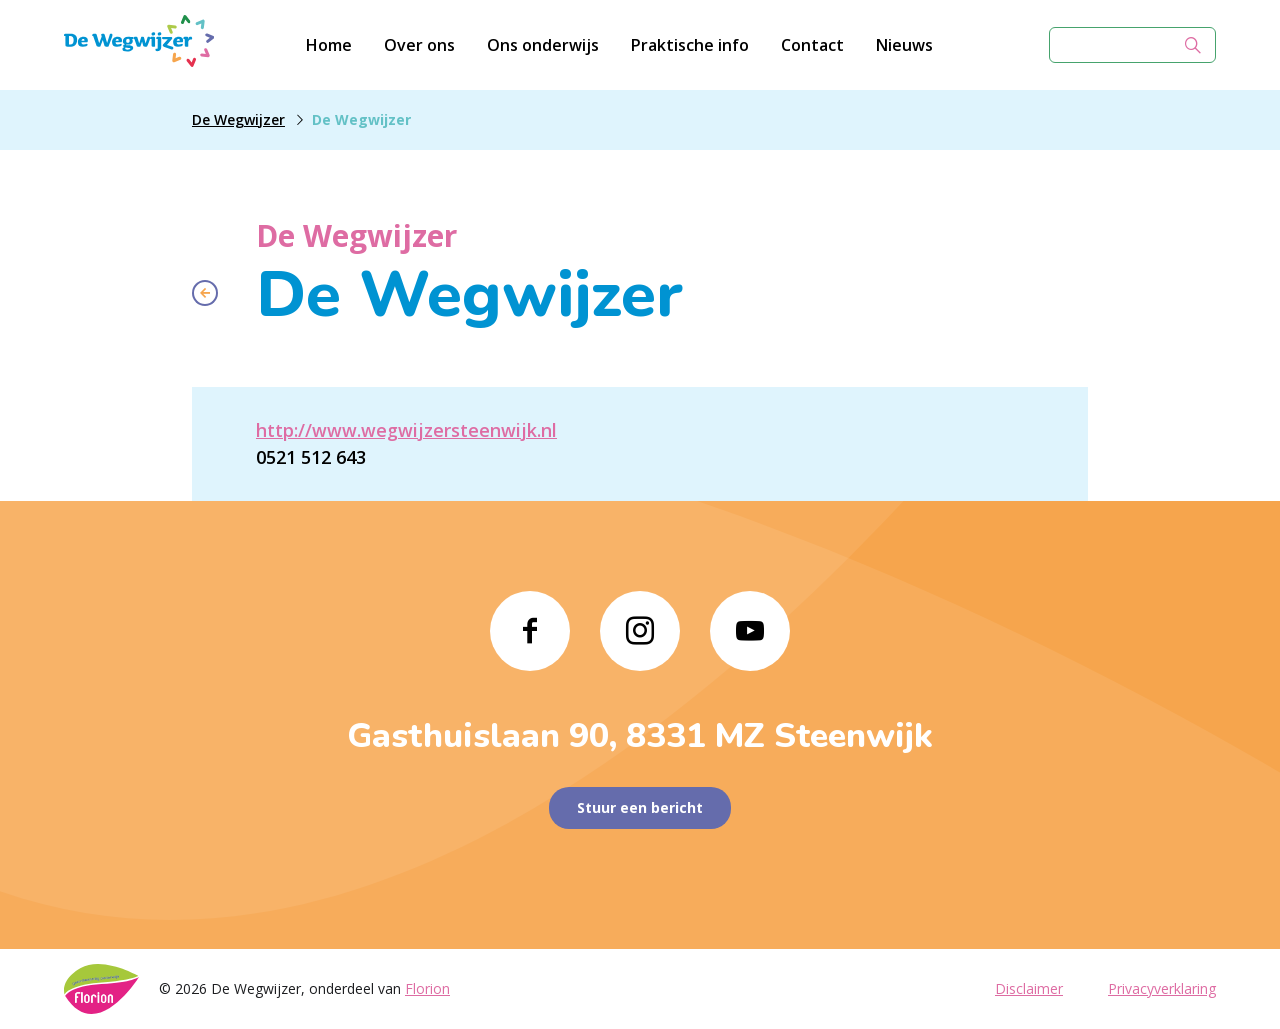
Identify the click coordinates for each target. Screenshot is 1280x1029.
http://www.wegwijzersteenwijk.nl (406, 430)
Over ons (419, 45)
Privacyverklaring (1162, 988)
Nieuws (904, 45)
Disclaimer (1029, 988)
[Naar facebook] (530, 631)
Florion (427, 988)
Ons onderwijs (543, 45)
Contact (812, 45)
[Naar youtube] (750, 631)
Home (329, 45)
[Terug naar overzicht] (205, 293)
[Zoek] (1193, 45)
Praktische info (690, 45)
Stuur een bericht (640, 807)
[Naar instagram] (640, 631)
